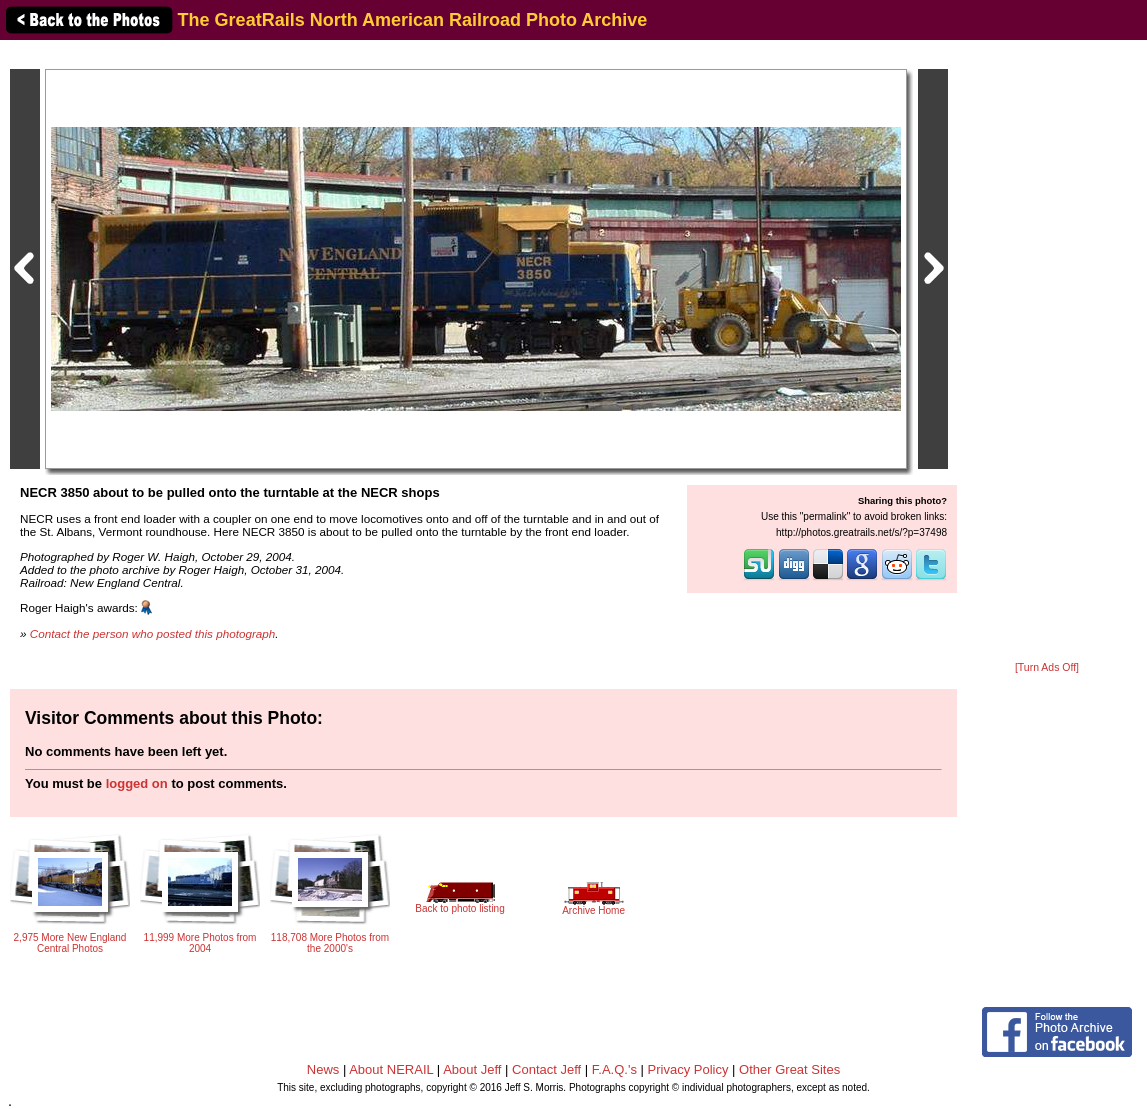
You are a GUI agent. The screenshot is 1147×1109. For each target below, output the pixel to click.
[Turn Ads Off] (1047, 667)
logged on (137, 783)
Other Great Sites (789, 1069)
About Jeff (472, 1069)
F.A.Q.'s (614, 1069)
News (323, 1069)
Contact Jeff (546, 1069)
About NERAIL (391, 1069)
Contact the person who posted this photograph (153, 633)
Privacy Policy (688, 1069)
